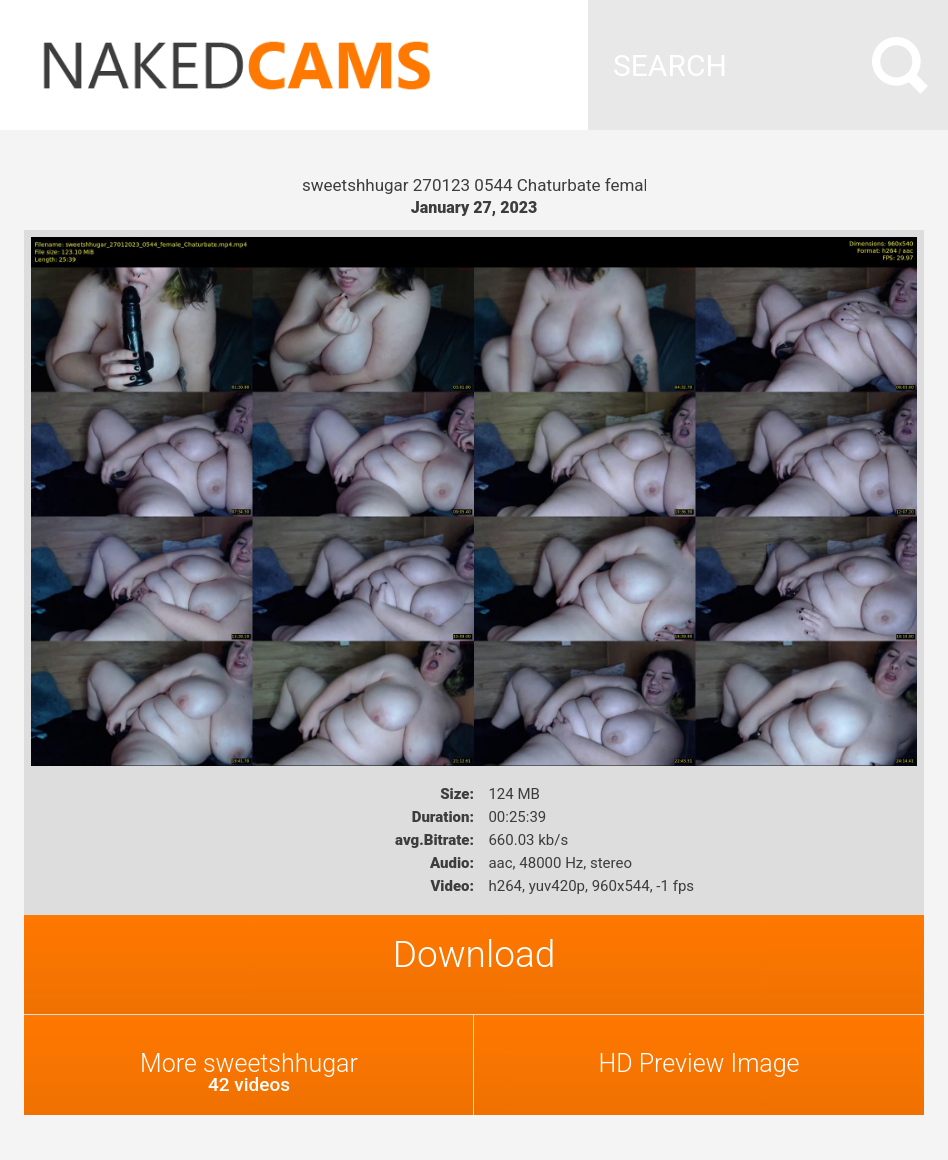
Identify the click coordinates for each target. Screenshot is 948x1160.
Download (474, 954)
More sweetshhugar (249, 1072)
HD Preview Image (698, 1063)
